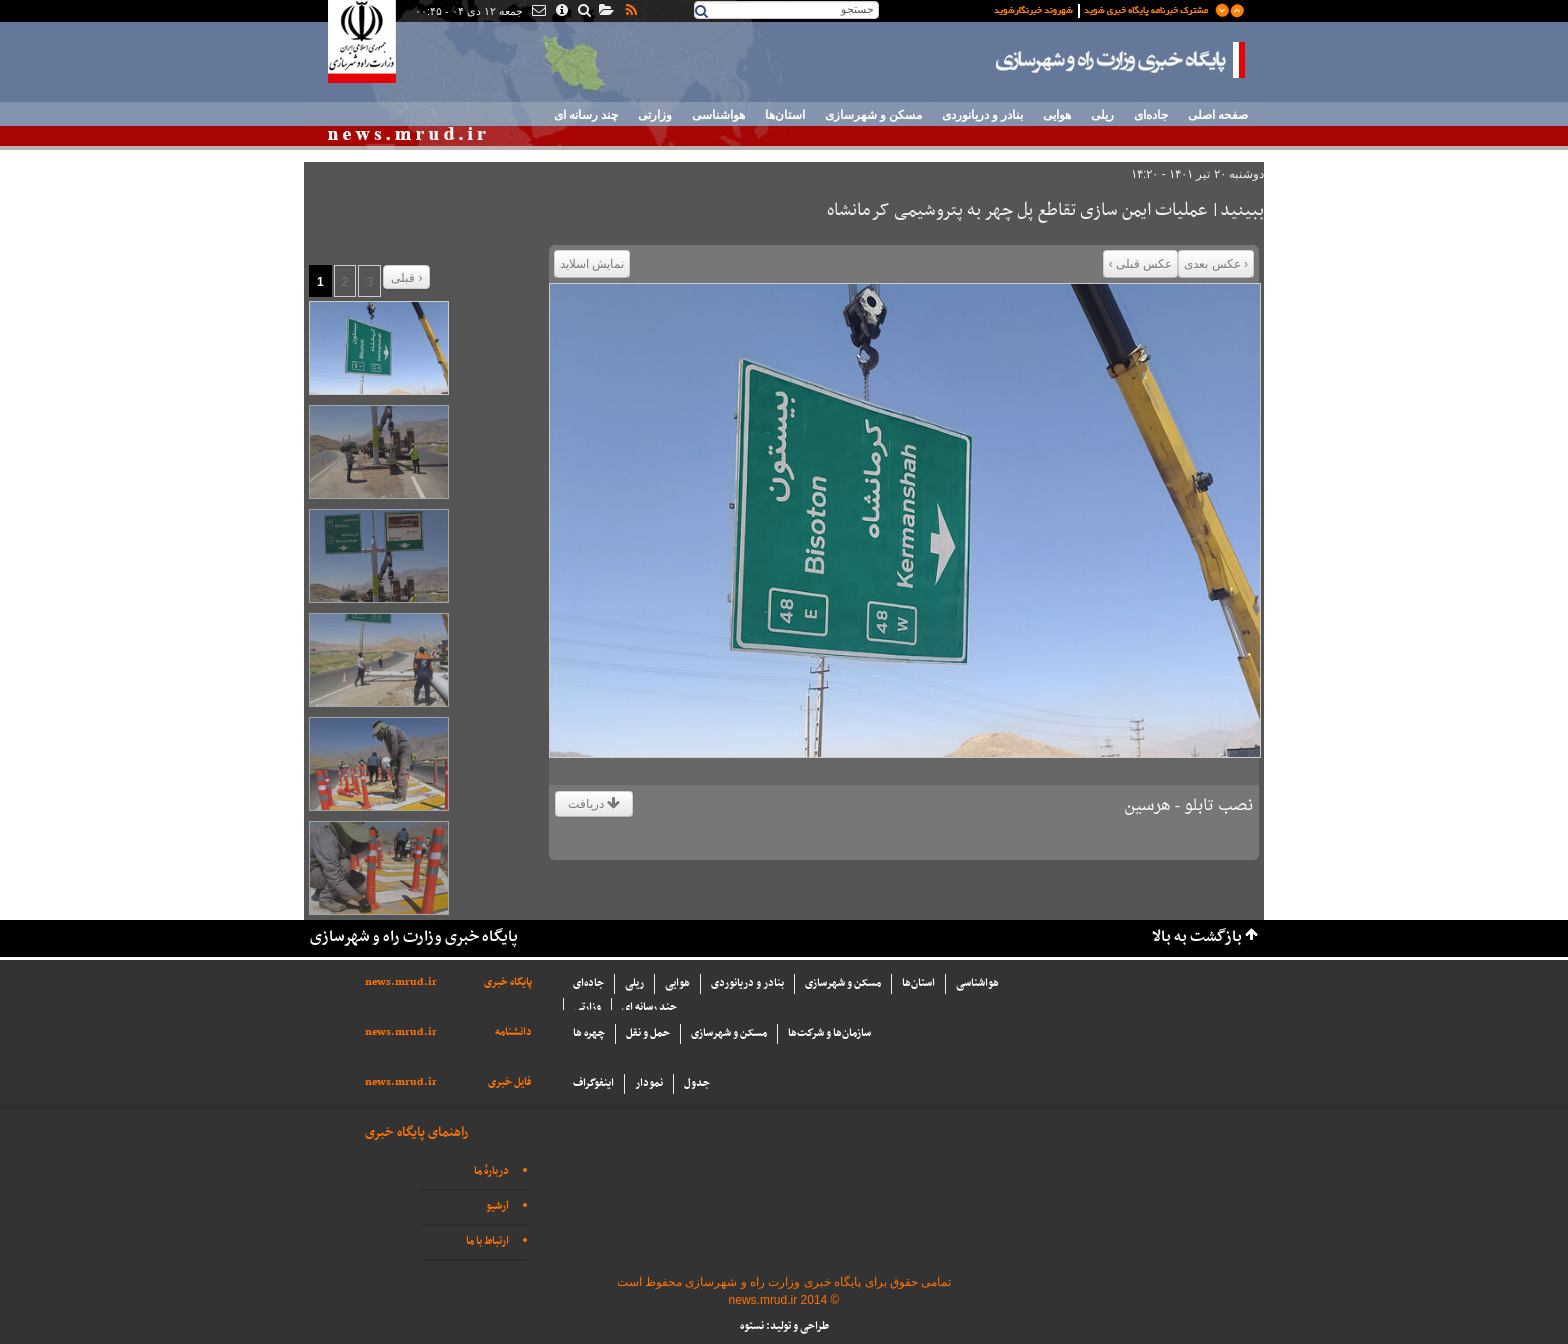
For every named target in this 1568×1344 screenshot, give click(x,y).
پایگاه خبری (508, 982)
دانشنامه (513, 1032)
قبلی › (406, 278)
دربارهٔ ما (491, 1171)
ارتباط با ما (487, 1241)
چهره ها (589, 1033)
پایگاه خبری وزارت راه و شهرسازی (1121, 60)
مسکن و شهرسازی (873, 115)
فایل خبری (510, 1082)
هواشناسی (718, 115)
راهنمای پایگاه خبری (416, 1132)
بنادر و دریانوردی (982, 115)
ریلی (1102, 115)
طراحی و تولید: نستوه (784, 1326)
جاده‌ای (1151, 115)
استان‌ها (785, 115)
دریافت (594, 804)
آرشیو (497, 1206)
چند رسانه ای (586, 115)
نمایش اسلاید (592, 264)
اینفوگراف (593, 1083)
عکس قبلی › (1141, 264)
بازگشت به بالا (1197, 937)
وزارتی (655, 115)
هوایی (1057, 115)
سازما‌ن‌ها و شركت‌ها (829, 1033)
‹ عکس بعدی (1216, 264)
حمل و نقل (648, 1033)
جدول (697, 1083)
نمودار (649, 1083)
